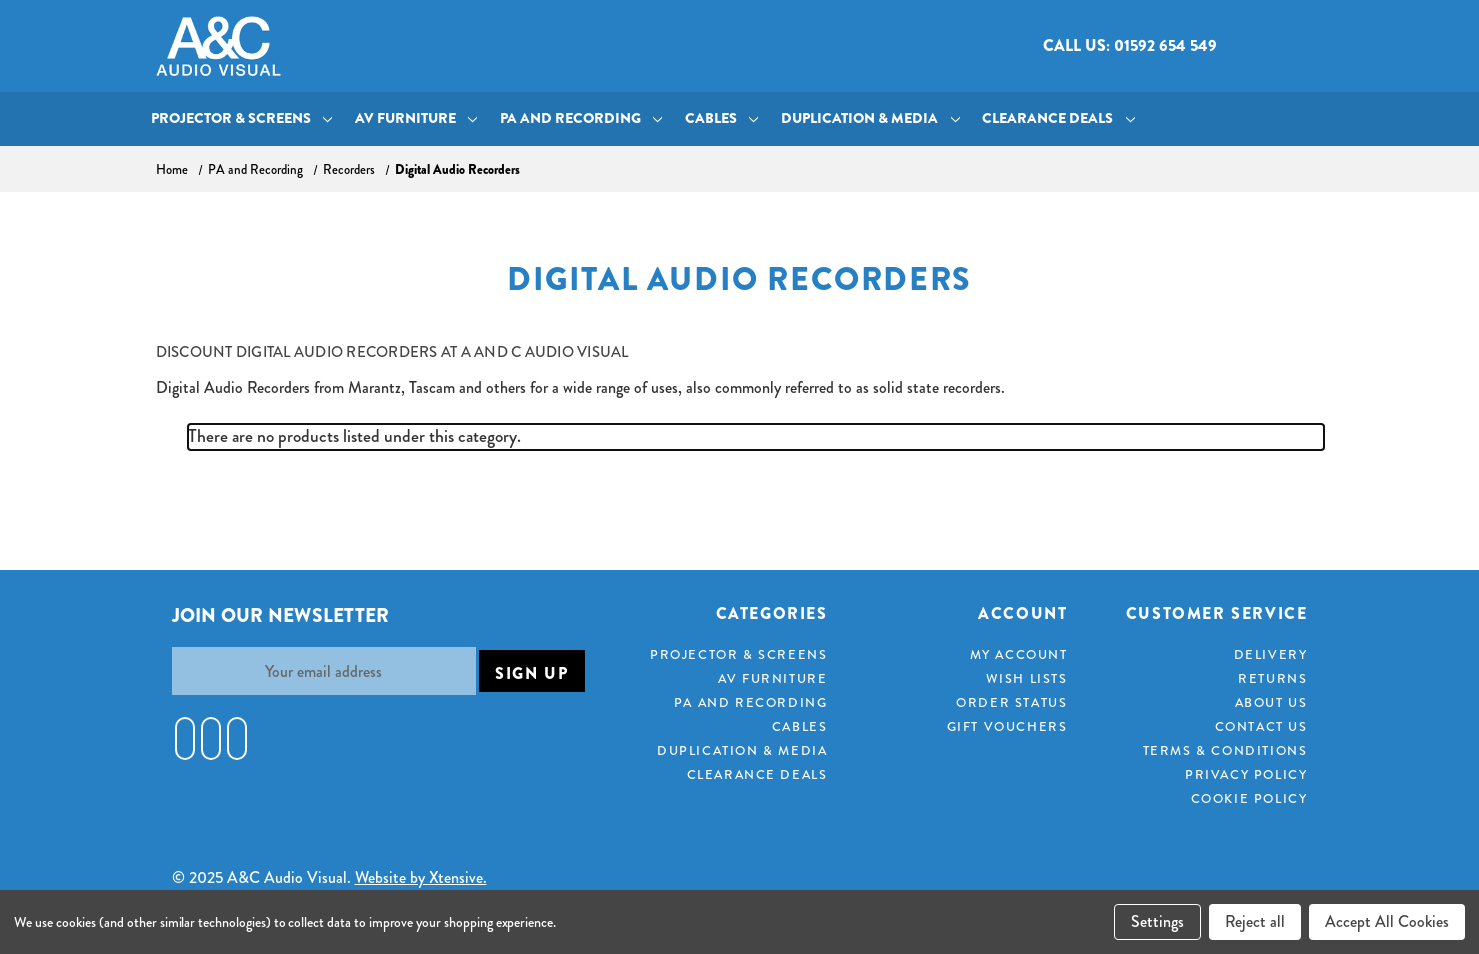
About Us (1271, 703)
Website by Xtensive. (421, 877)
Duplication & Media (870, 118)
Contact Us (1261, 727)
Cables (722, 118)
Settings (1157, 921)
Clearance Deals (1058, 118)
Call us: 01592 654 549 (1130, 45)
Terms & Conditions (1225, 751)
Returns (1272, 679)
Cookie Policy (1249, 799)
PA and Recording (581, 118)
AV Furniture (416, 118)
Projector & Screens (242, 118)
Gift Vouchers (1007, 727)
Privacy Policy (1246, 775)
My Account (1019, 655)
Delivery (1271, 655)
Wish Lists (1027, 679)
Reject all (1255, 921)
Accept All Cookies (1387, 921)
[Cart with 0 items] (1307, 46)
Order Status (1011, 703)
